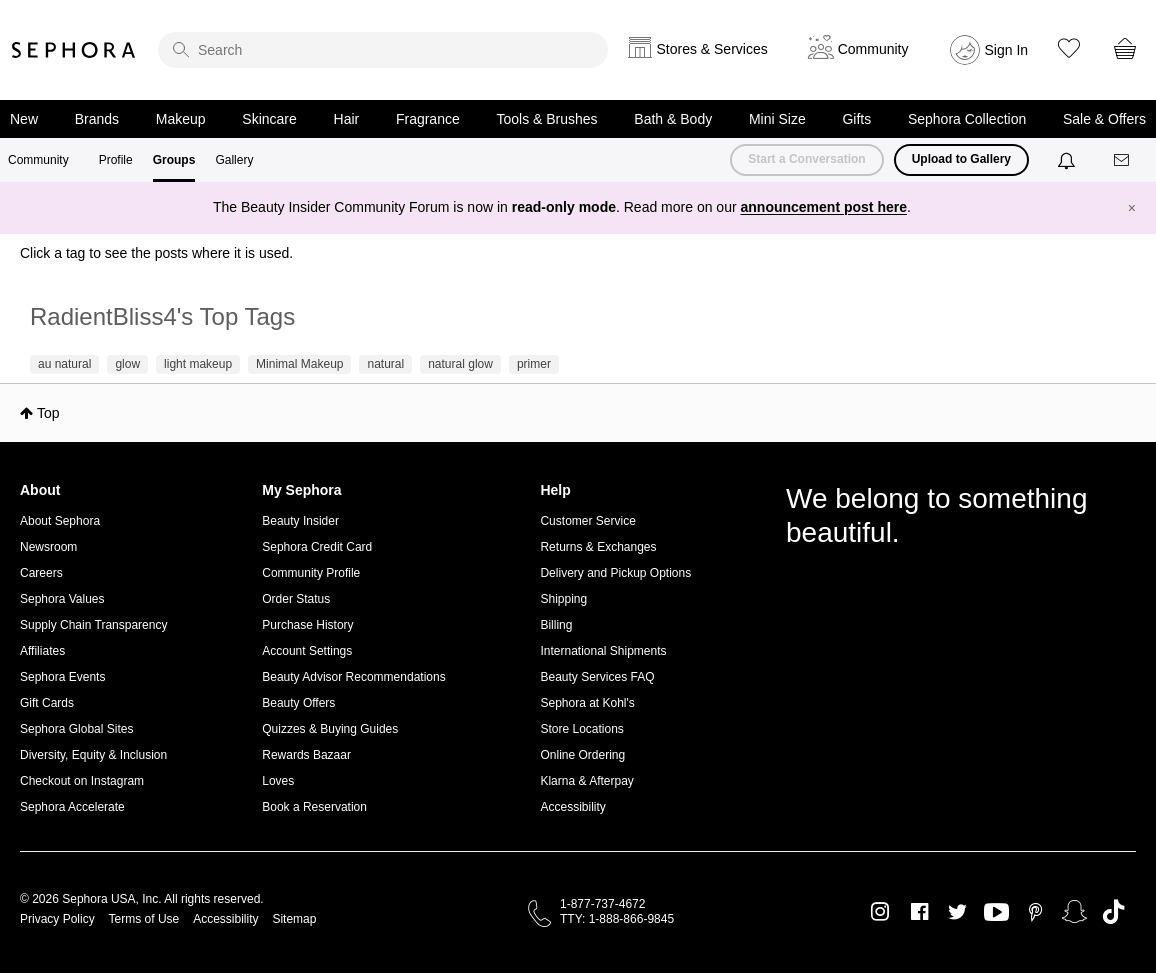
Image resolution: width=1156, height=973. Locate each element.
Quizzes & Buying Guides (330, 729)
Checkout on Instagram (82, 781)
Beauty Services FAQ (597, 677)
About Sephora (60, 521)
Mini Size (777, 119)
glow (127, 364)
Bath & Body (673, 119)
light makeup (198, 364)
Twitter (957, 912)
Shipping (563, 599)
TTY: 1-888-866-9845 (617, 919)
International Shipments (603, 651)
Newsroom (48, 547)
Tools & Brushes (546, 119)
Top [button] (48, 413)
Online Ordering (582, 755)
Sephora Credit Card (317, 547)
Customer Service (587, 521)
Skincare (269, 119)
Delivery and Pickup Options (615, 573)
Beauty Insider (300, 521)
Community (38, 160)
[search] (383, 50)
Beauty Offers (298, 703)
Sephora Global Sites (76, 729)
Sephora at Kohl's (587, 703)
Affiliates (42, 651)
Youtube (996, 913)
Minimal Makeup (299, 364)
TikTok (1113, 912)
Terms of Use (144, 919)
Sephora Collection (967, 119)
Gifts (856, 119)
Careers (41, 573)
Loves (278, 781)
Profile (116, 160)
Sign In (1007, 50)
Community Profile (311, 573)
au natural (64, 364)
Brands (97, 119)
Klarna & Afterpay (586, 781)
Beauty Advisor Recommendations (353, 677)
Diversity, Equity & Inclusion (93, 755)
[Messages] (1123, 160)
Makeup (181, 119)
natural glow (460, 364)
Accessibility (572, 807)
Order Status (296, 599)
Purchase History (307, 625)
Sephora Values (62, 599)
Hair (347, 119)
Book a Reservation (314, 807)
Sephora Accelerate (72, 807)
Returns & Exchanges (598, 547)
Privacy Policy (57, 919)
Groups (174, 160)
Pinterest (1035, 912)
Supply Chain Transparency (93, 625)
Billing (556, 625)
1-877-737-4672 (602, 904)
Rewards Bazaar (306, 755)
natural (385, 364)
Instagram (880, 912)
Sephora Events (62, 677)
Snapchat (1074, 912)
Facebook (919, 912)
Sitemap (294, 919)
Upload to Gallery (961, 159)
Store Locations (581, 729)
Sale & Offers (1104, 119)
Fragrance (428, 119)
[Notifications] (1068, 160)
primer (534, 364)
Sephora (74, 50)
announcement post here (824, 207)
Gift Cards (47, 703)
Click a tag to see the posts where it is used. (156, 253)
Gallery (234, 160)
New (24, 119)
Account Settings (307, 651)
